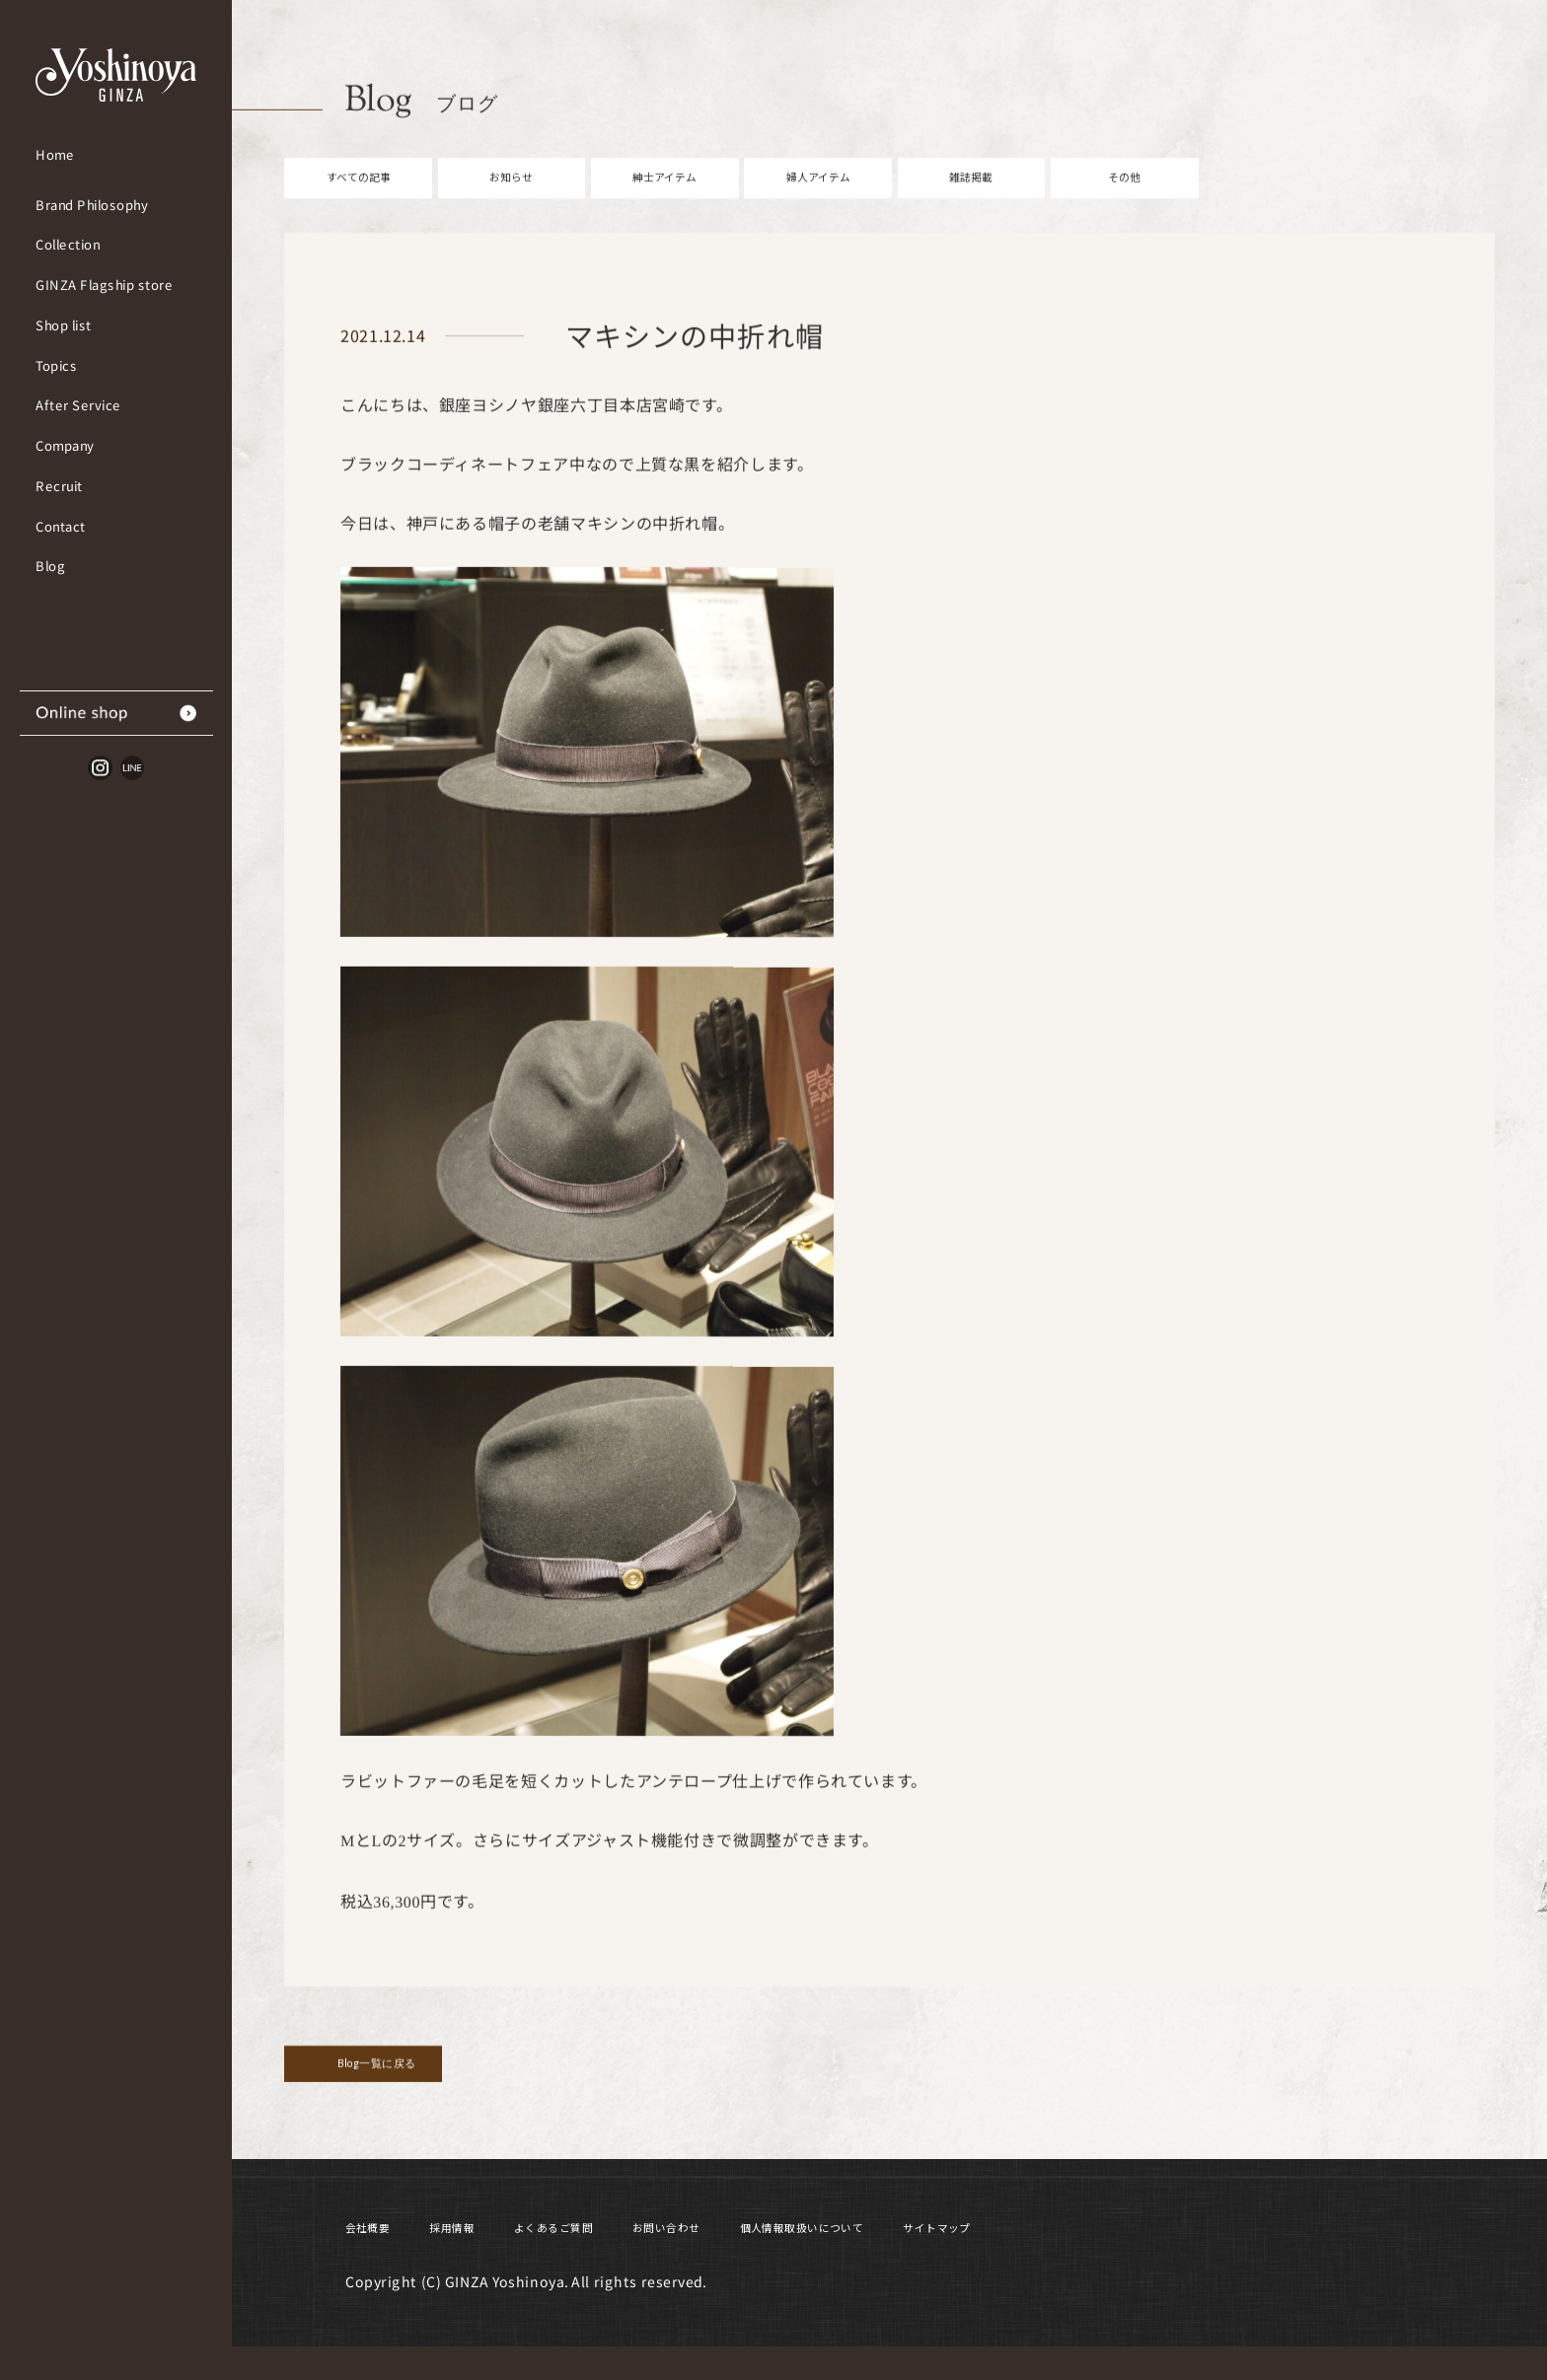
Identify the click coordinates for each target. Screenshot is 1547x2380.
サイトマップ (1117, 2257)
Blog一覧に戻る (421, 2106)
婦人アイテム (818, 209)
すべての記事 (358, 209)
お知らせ (511, 209)
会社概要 (378, 2257)
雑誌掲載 (970, 209)
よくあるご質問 (612, 2257)
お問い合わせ (758, 2257)
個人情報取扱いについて (937, 2257)
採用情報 (483, 2257)
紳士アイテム (664, 209)
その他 (1124, 209)
